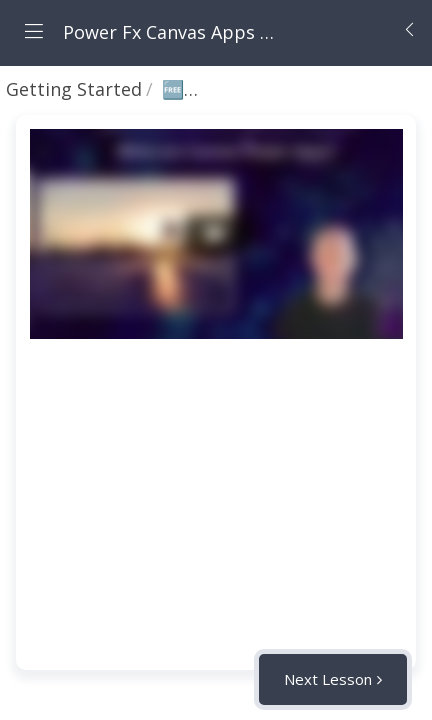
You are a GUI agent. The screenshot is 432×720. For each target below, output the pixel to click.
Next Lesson (328, 679)
